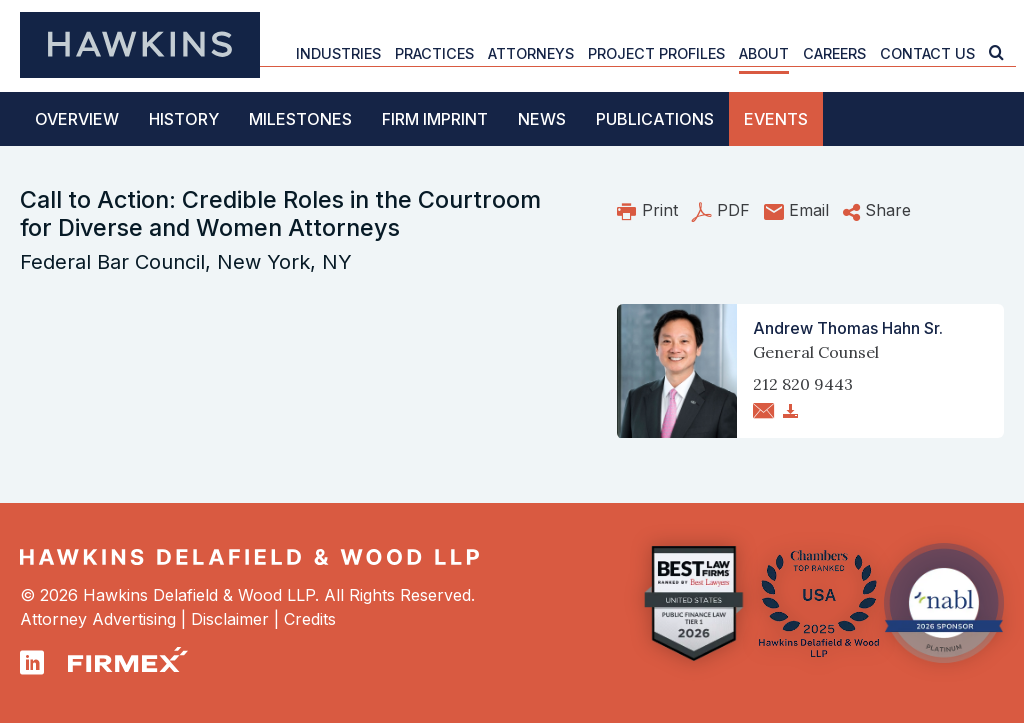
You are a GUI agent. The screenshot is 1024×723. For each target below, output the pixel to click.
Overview (77, 119)
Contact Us (927, 53)
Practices (434, 53)
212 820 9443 (803, 384)
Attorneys (531, 53)
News (542, 119)
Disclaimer (230, 619)
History (184, 119)
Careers (834, 53)
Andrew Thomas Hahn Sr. (848, 328)
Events (776, 119)
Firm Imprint (435, 119)
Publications (655, 119)
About (764, 53)
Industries (338, 53)
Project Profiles (656, 53)
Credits (310, 619)
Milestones (300, 119)
